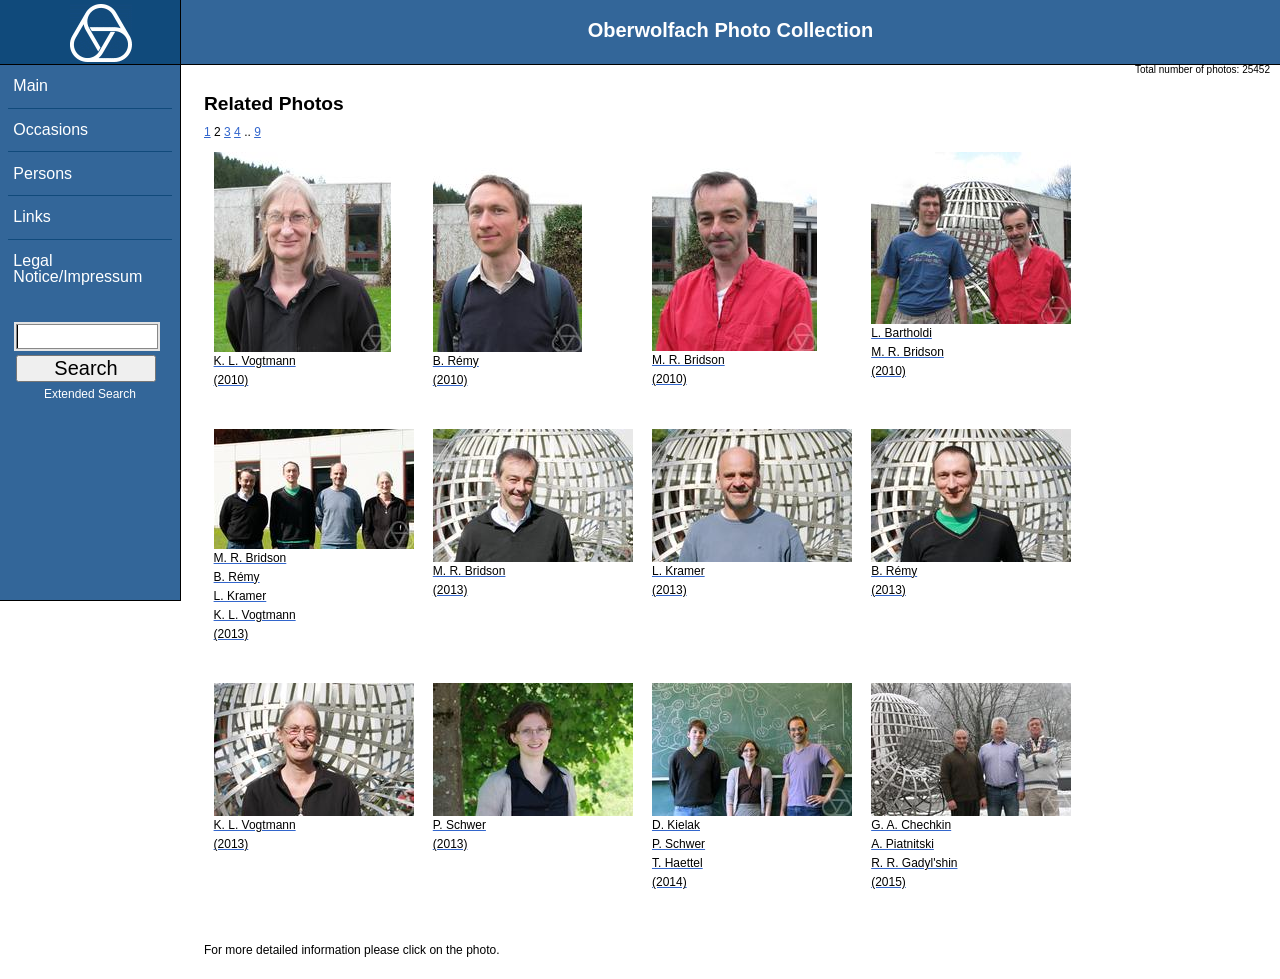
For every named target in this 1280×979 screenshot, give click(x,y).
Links (31, 216)
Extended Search (90, 398)
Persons (42, 173)
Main (30, 85)
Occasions (50, 129)
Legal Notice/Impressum (77, 268)
